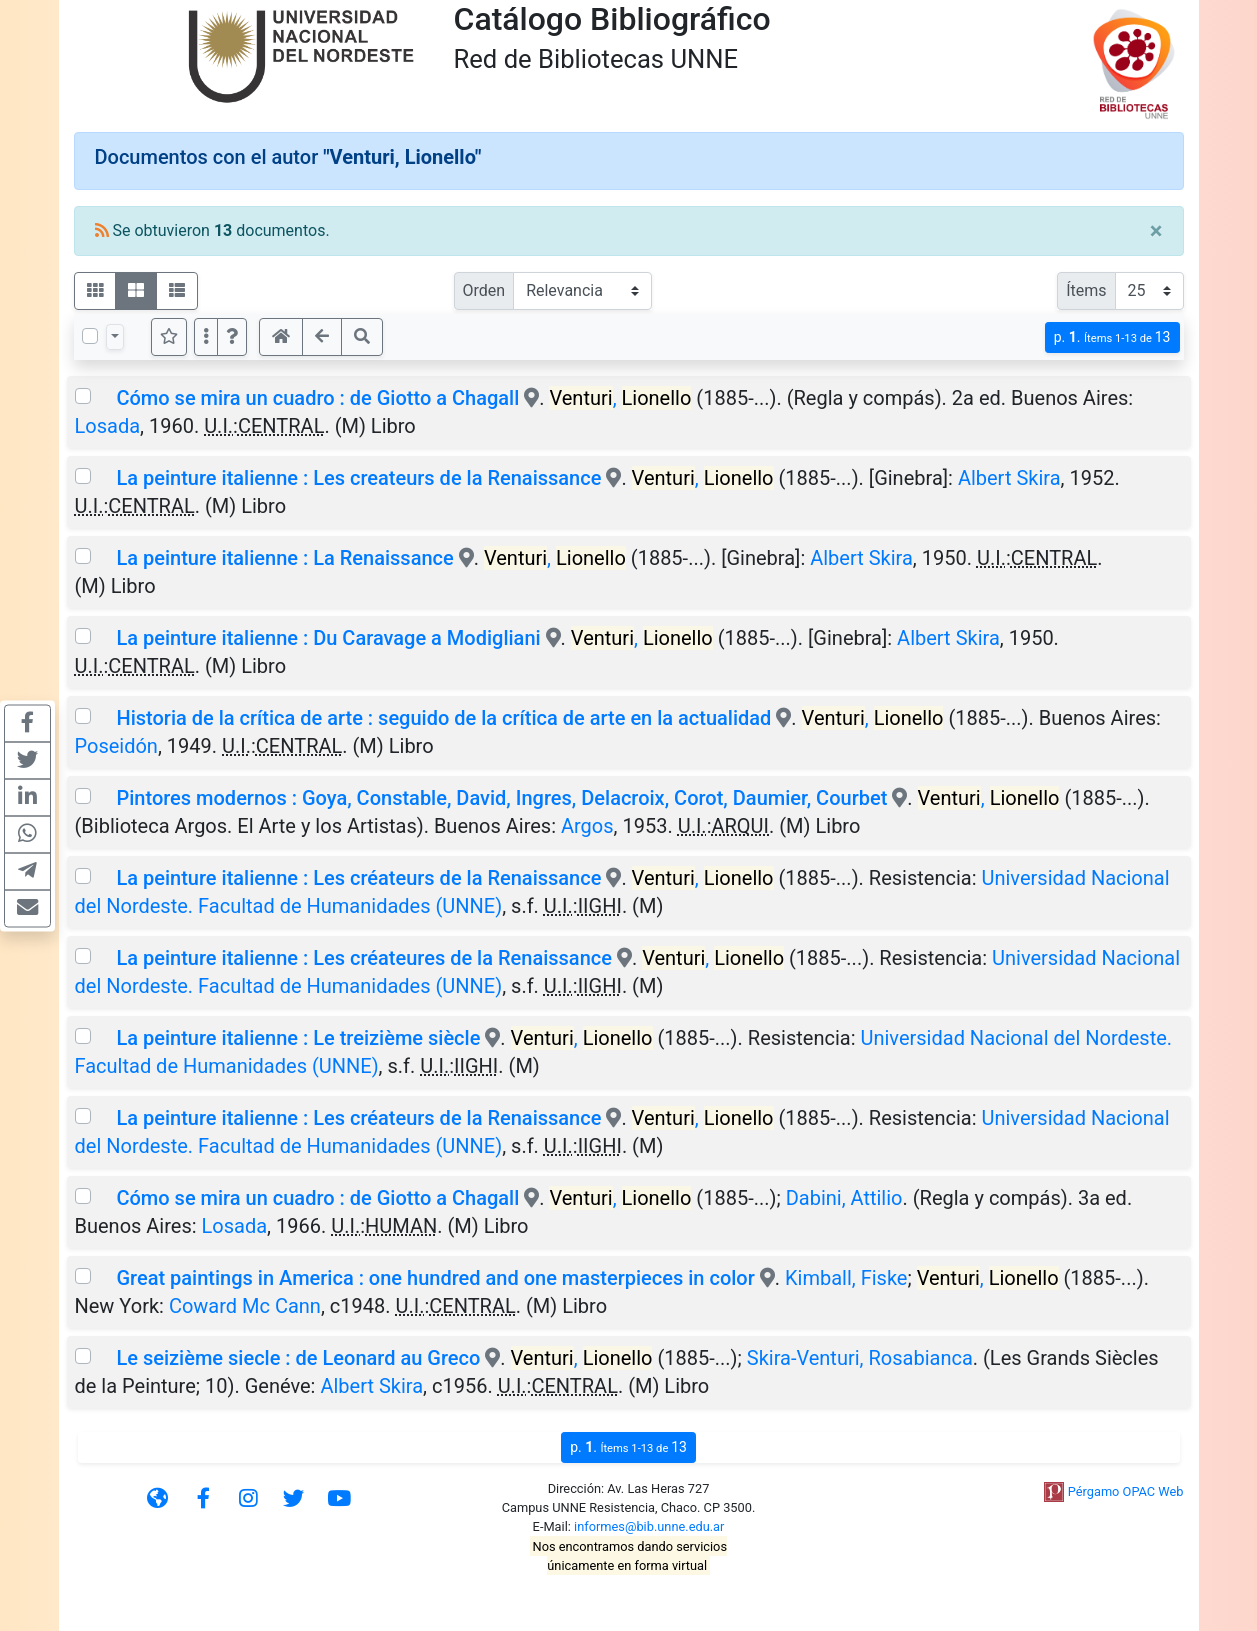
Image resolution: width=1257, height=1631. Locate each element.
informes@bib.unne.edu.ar (649, 1526)
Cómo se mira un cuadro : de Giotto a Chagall (320, 398)
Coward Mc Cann (245, 1306)
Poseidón (116, 746)
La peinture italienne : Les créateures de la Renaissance (363, 958)
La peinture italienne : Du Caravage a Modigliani (328, 638)
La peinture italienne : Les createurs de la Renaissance (358, 478)
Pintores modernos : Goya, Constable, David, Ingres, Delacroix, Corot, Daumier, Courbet (501, 798)
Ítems (1086, 290)
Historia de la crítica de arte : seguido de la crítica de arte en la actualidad (443, 718)
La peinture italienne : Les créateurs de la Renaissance (358, 878)
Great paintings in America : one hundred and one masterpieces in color (435, 1278)
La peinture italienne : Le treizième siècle (298, 1038)
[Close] (1156, 231)
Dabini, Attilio (844, 1198)
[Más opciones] (206, 337)
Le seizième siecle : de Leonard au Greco (298, 1358)
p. (1112, 337)
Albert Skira (1009, 478)
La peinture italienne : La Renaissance (284, 558)
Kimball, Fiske (846, 1278)
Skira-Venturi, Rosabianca (860, 1358)
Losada (108, 426)
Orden (484, 290)
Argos (587, 826)
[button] (232, 337)
